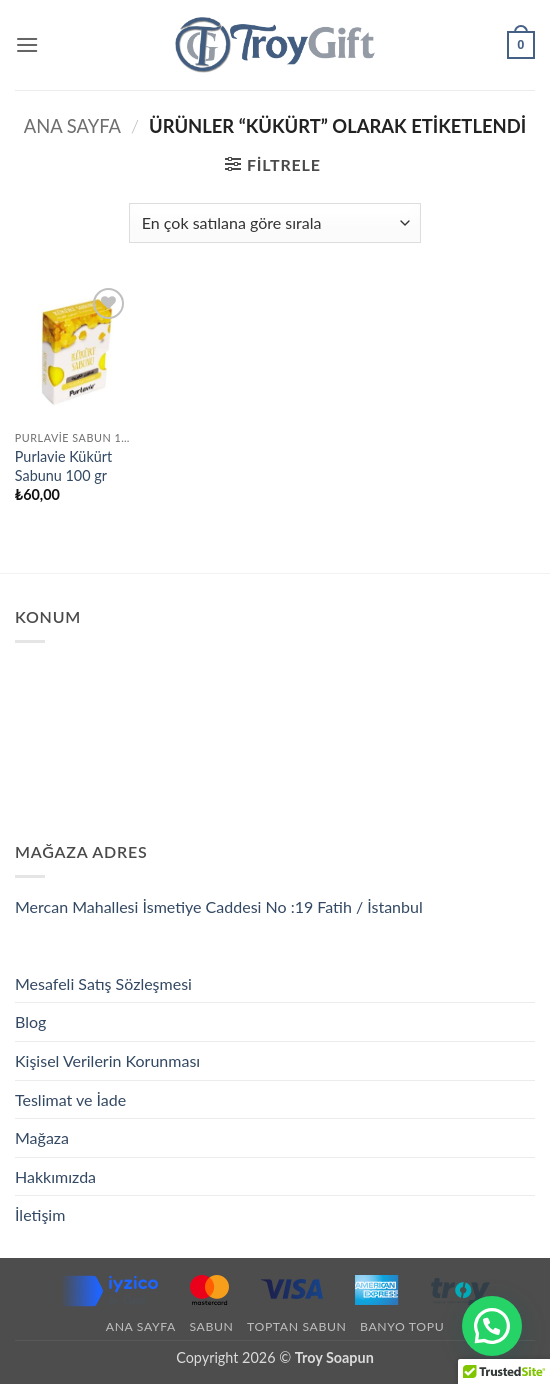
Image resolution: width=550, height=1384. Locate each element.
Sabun (211, 1326)
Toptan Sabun (296, 1326)
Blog (30, 1021)
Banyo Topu (402, 1326)
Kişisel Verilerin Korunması (107, 1060)
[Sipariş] (275, 223)
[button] (27, 44)
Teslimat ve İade (70, 1099)
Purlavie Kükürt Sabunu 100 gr (63, 466)
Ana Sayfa (72, 126)
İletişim (40, 1214)
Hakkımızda (55, 1176)
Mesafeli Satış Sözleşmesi (103, 983)
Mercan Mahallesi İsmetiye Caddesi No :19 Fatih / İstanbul (219, 906)
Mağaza (42, 1137)
